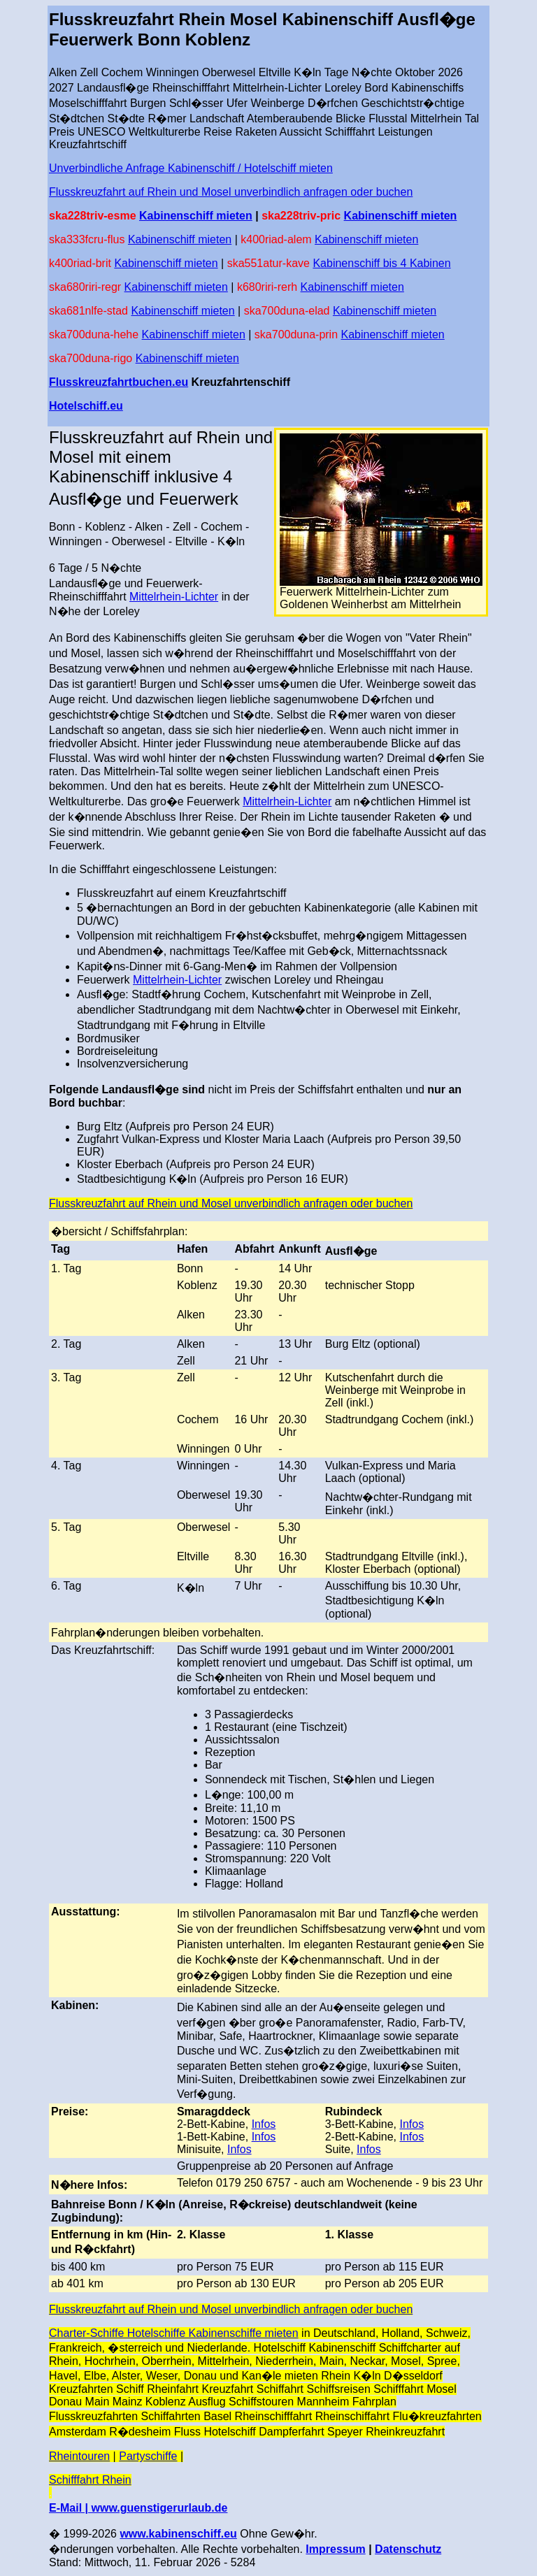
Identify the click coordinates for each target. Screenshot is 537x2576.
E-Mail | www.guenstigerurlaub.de (138, 2508)
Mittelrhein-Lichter (173, 597)
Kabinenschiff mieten (195, 216)
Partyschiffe (148, 2456)
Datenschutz (408, 2549)
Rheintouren (79, 2456)
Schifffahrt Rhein (90, 2480)
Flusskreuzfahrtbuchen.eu (118, 382)
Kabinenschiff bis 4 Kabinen (381, 263)
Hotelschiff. (79, 406)
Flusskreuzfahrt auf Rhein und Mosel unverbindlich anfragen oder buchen (231, 192)
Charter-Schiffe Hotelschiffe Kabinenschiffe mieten (174, 2333)
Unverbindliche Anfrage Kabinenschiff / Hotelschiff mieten (191, 168)
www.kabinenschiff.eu (178, 2534)
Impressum (335, 2549)
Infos (264, 2124)
